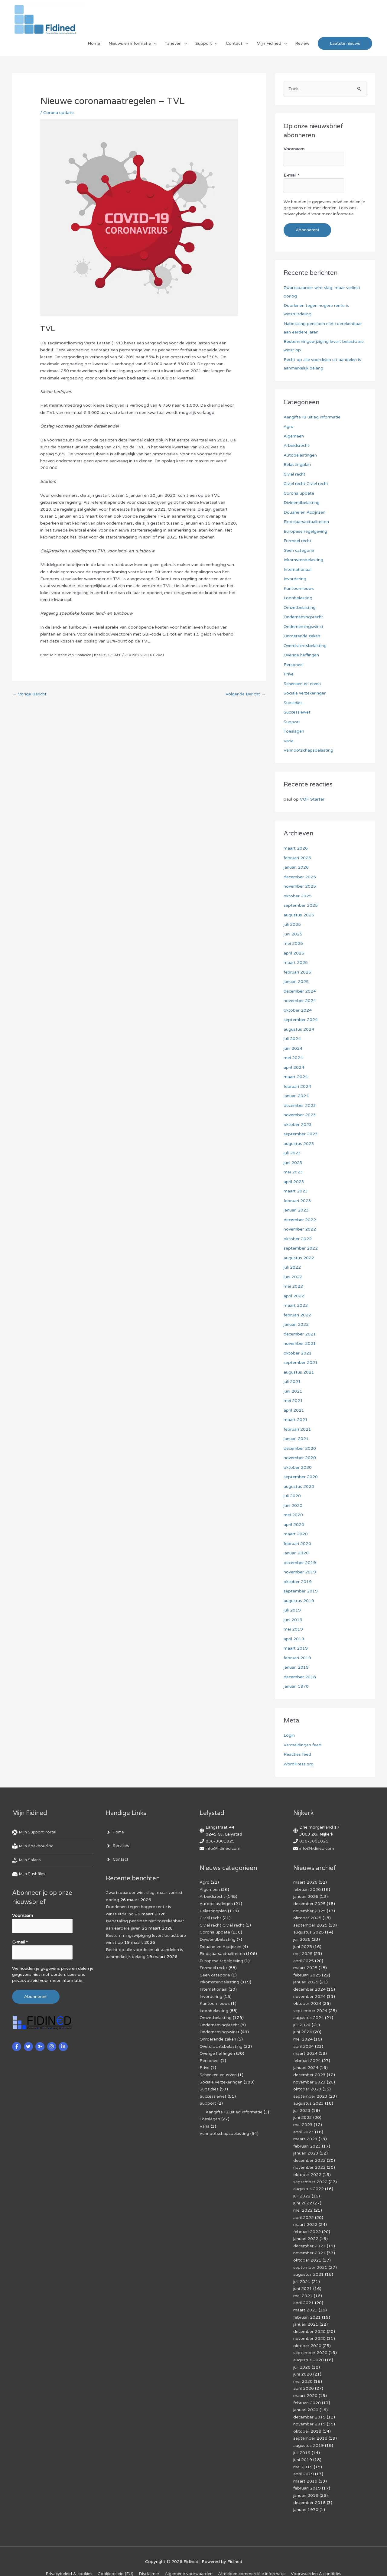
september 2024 (301, 1020)
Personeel (294, 664)
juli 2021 (292, 1381)
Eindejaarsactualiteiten (306, 522)
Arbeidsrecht (297, 445)
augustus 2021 (299, 1372)
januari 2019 (296, 1667)
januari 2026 (296, 867)
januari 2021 (296, 1439)
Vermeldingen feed (302, 1745)
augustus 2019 (299, 1600)
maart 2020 (296, 1534)
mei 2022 (293, 1286)
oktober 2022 (298, 1238)
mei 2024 (293, 1058)
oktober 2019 (298, 1581)
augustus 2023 (299, 1143)
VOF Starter (312, 799)
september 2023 (301, 1134)
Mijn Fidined (268, 44)
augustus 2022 (299, 1257)
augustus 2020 (299, 1486)
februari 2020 (297, 1543)
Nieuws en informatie (130, 44)
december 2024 (300, 991)
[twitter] (29, 2045)
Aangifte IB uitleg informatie (312, 417)
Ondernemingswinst (304, 626)
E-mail (291, 175)
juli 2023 (292, 1153)
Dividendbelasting (302, 503)
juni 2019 (293, 1619)
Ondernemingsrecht (304, 617)
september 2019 (301, 1591)
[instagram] (52, 2045)
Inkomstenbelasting (303, 560)
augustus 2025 (299, 915)
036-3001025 (220, 1841)
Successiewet (297, 712)
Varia (289, 740)
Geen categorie (299, 550)
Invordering (295, 579)
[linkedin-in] (64, 2045)
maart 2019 (296, 1648)
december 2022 (300, 1219)
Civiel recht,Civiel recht (306, 483)
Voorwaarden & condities (317, 2560)
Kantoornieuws (299, 588)
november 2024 (300, 1000)
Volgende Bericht (245, 695)
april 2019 (294, 1638)
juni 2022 (293, 1277)
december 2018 (300, 1677)
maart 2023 (296, 1191)
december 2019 (300, 1562)
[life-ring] (35, 1832)
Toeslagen (294, 731)
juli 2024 (292, 1039)
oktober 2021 (298, 1353)
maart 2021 (296, 1420)
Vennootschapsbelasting (308, 750)
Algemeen (294, 436)
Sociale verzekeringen (305, 693)
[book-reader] (34, 1846)
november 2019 (300, 1572)
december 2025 (300, 877)
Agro (289, 426)
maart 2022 (296, 1305)
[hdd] (29, 1874)
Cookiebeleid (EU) (115, 2560)
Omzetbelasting (300, 607)
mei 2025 (293, 943)
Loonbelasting (298, 598)
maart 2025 (296, 962)
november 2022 (300, 1229)
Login (289, 1735)
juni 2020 (293, 1505)
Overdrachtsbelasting (305, 645)
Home (94, 44)
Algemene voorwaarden (189, 2560)
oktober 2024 (298, 1010)
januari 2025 (296, 981)
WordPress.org (299, 1764)
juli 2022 (292, 1267)
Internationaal (297, 569)
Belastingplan (297, 464)
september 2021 (301, 1362)
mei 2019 (293, 1629)
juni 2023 (293, 1162)
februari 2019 (297, 1657)
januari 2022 (296, 1324)
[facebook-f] (17, 2045)
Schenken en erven (302, 683)
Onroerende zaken (302, 636)
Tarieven (173, 44)
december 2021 (300, 1334)
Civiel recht (295, 474)
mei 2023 (293, 1172)
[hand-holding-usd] (27, 1860)
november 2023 (300, 1115)
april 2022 (294, 1296)
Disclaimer (149, 2560)
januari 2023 (296, 1210)
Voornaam (294, 149)
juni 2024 (293, 1048)
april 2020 (294, 1524)
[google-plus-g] (40, 2045)
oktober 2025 (298, 896)
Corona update (58, 113)
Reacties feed (297, 1754)
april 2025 (294, 953)
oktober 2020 (298, 1467)
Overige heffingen (301, 655)
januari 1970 (296, 1686)
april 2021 (294, 1410)
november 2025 (300, 886)
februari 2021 (297, 1429)
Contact (234, 44)
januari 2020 (296, 1553)
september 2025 (301, 905)
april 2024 (294, 1067)
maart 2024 (296, 1077)
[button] (345, 44)
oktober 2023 (298, 1124)
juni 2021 (293, 1391)
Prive (289, 674)
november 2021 (300, 1343)
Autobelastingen (300, 455)
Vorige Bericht (30, 695)
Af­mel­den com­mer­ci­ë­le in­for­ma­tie (252, 2560)
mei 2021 (293, 1400)
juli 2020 (292, 1496)
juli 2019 (292, 1610)
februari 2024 (297, 1086)
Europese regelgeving (305, 531)
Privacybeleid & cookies (68, 2560)
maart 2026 (296, 848)
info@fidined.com (223, 1848)
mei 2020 (293, 1515)
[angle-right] (115, 1832)
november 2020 (300, 1458)
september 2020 (301, 1477)
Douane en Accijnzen (305, 512)
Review (302, 44)
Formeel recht (298, 541)
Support (203, 44)
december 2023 (300, 1105)
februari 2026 (297, 857)
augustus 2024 (299, 1029)
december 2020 (300, 1448)
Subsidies (293, 702)
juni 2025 (293, 934)
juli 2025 (292, 924)
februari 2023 (297, 1200)
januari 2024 (296, 1096)
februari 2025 (297, 972)
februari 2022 (297, 1315)
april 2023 (294, 1181)
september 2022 (301, 1248)
